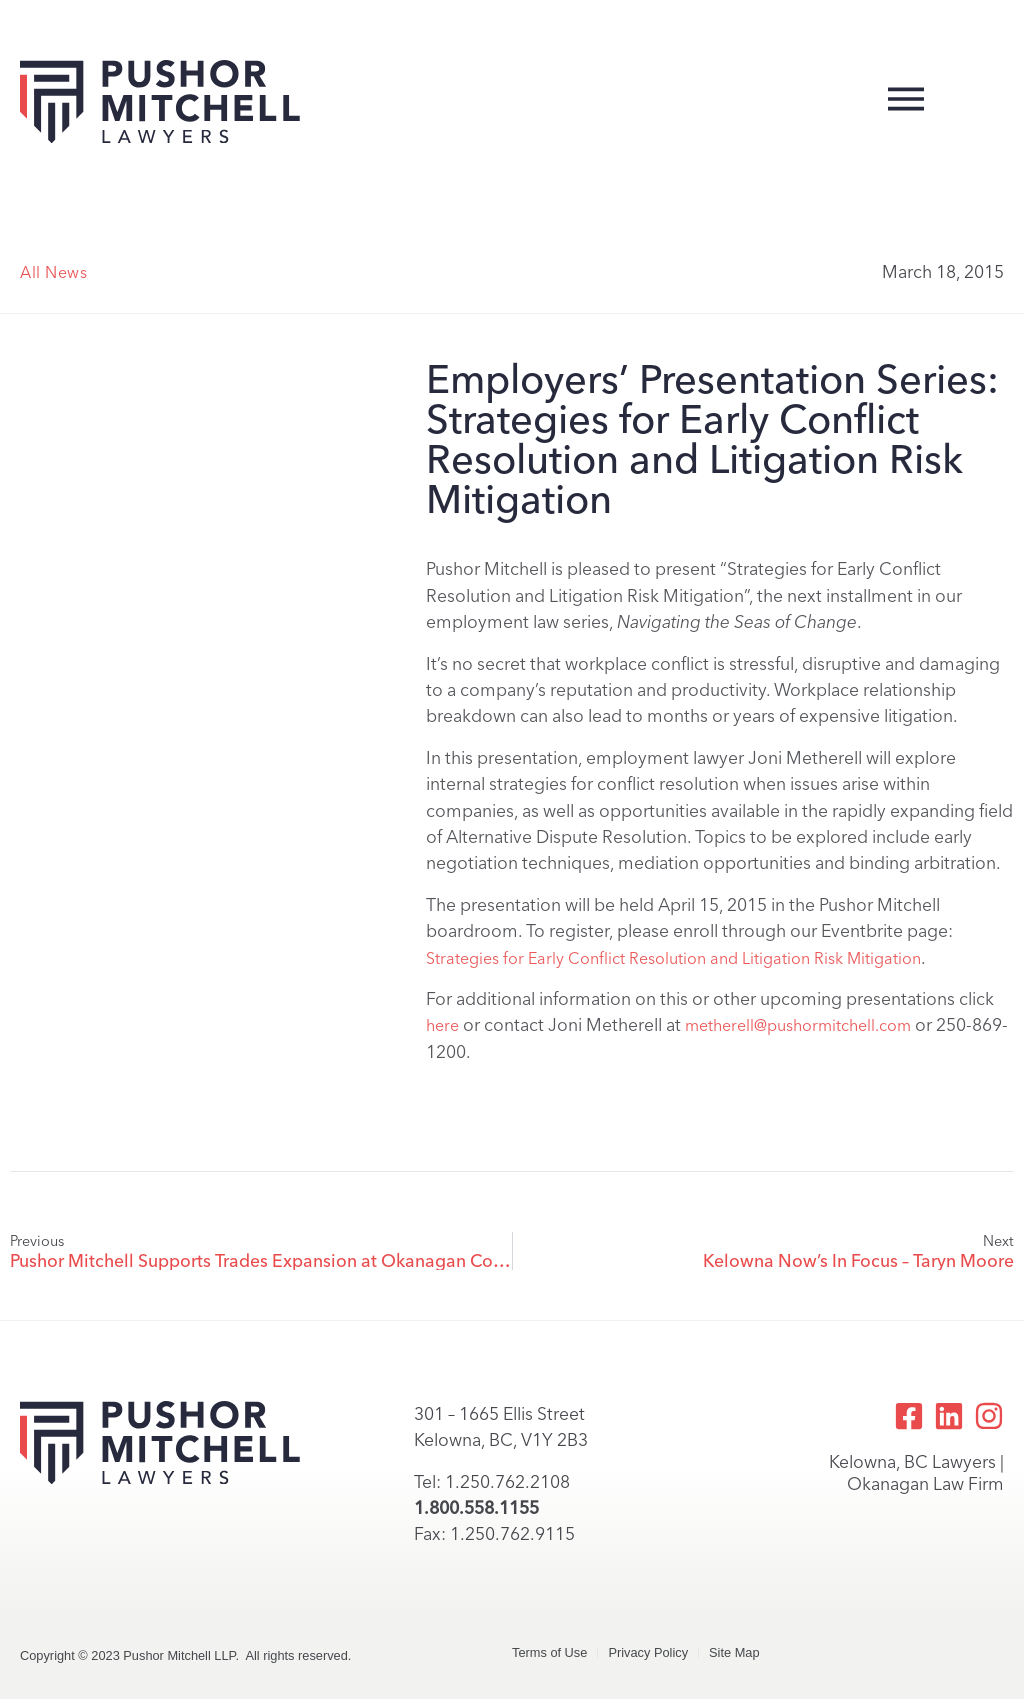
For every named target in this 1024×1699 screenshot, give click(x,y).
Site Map (734, 1652)
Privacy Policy (648, 1652)
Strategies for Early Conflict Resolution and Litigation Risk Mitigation (673, 958)
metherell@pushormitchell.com (798, 1025)
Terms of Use (549, 1652)
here (442, 1025)
